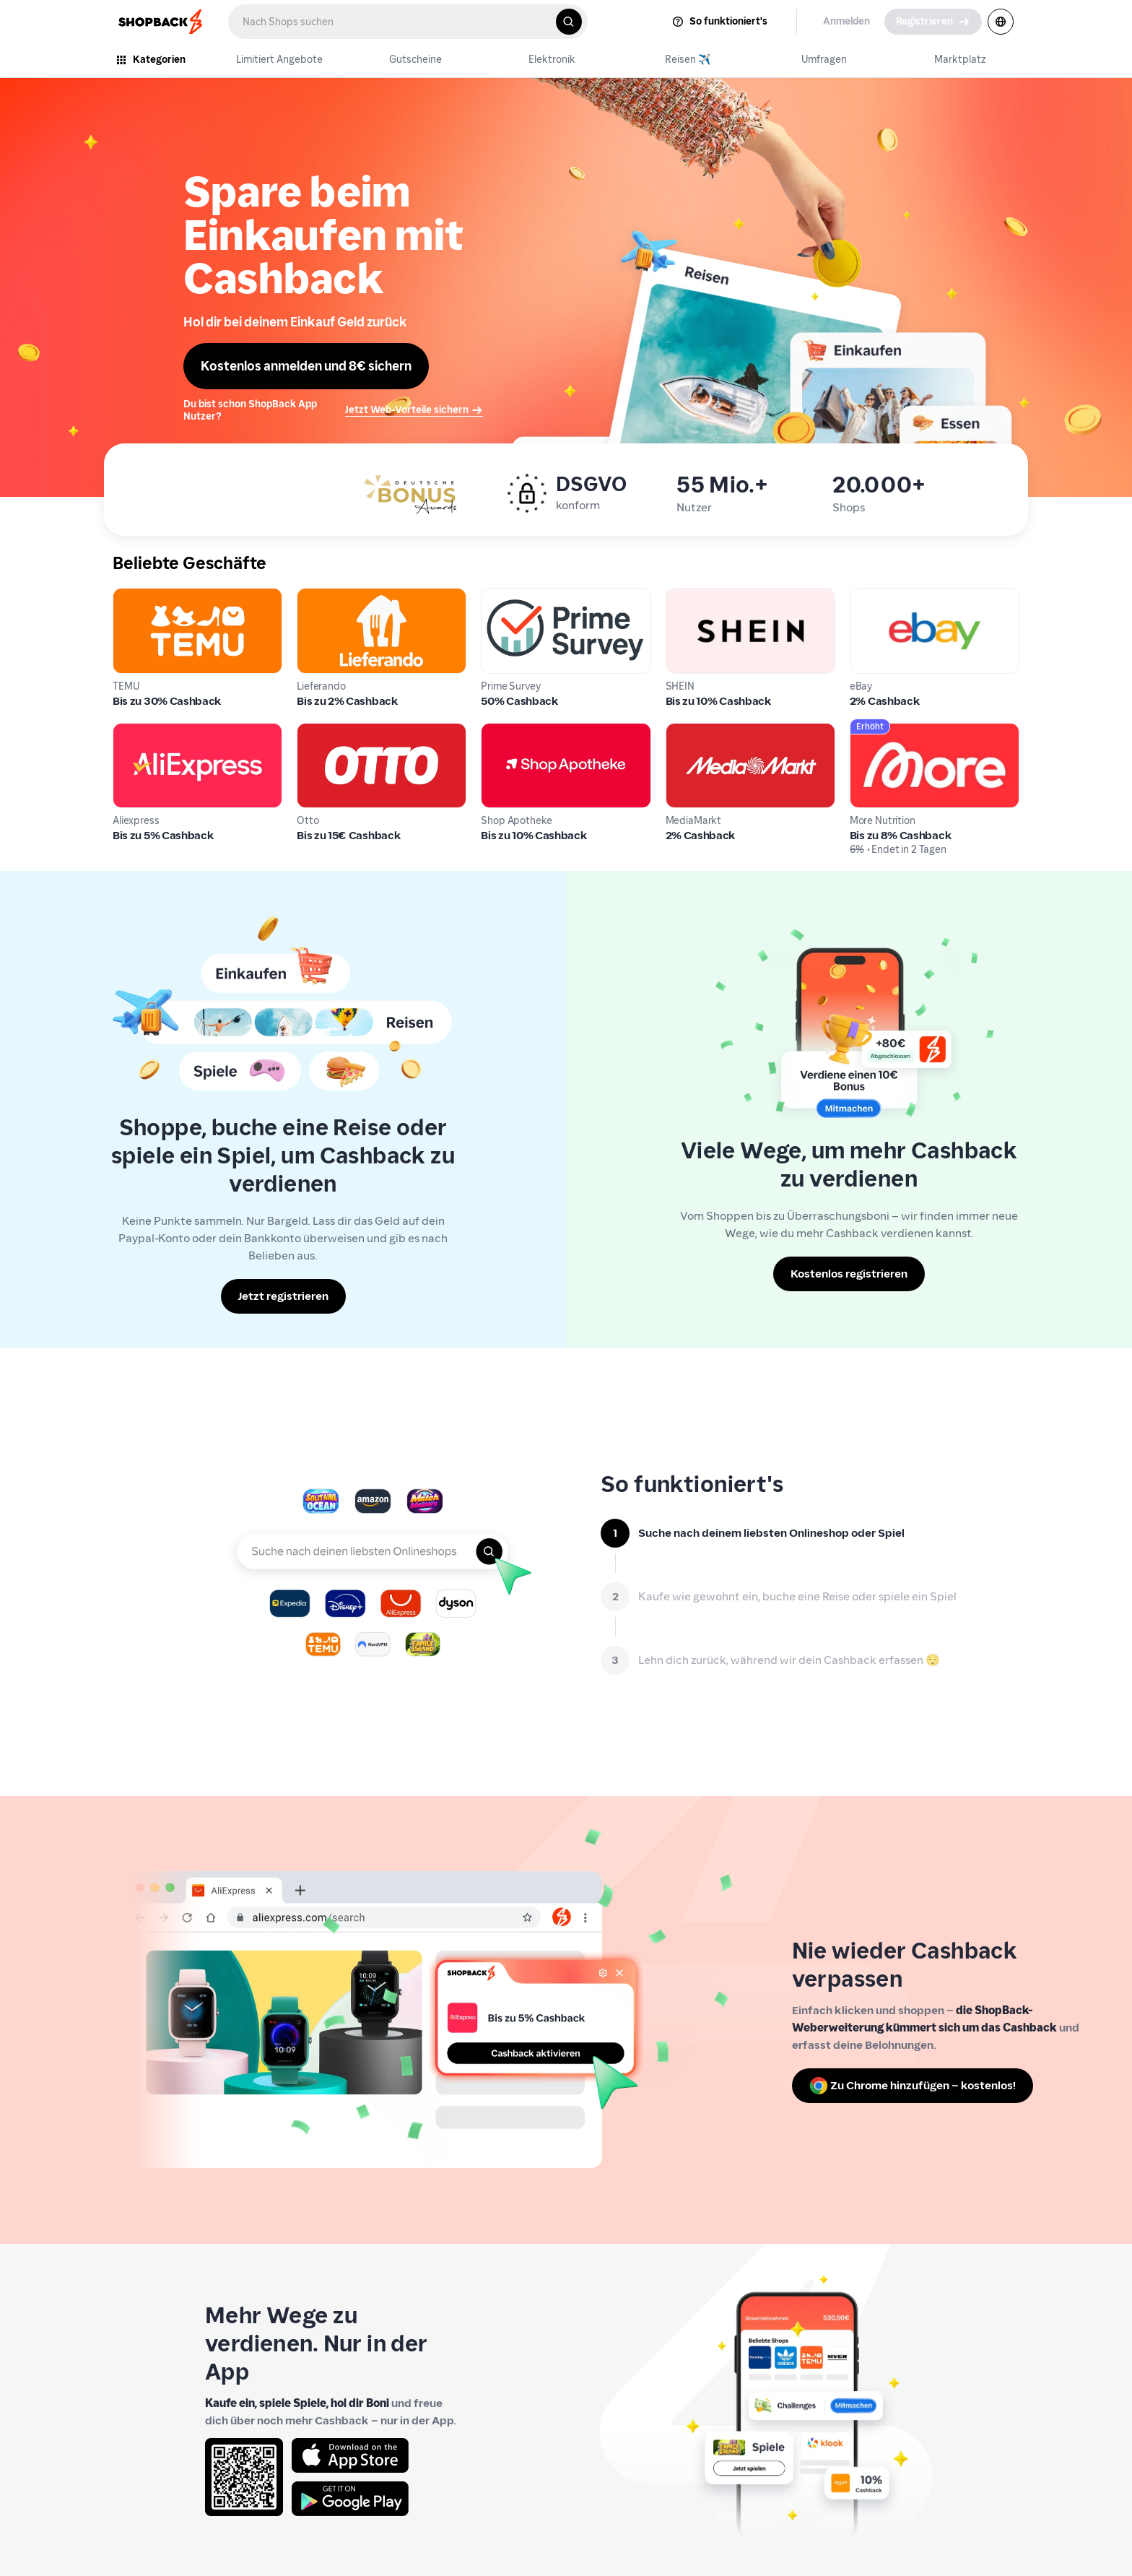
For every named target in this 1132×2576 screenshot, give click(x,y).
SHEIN (682, 596)
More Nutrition (888, 731)
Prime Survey (515, 596)
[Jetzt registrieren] (283, 1296)
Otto (309, 731)
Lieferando (325, 596)
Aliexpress (140, 731)
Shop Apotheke (521, 731)
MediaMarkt (698, 731)
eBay (863, 596)
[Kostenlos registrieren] (849, 1274)
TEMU (128, 596)
